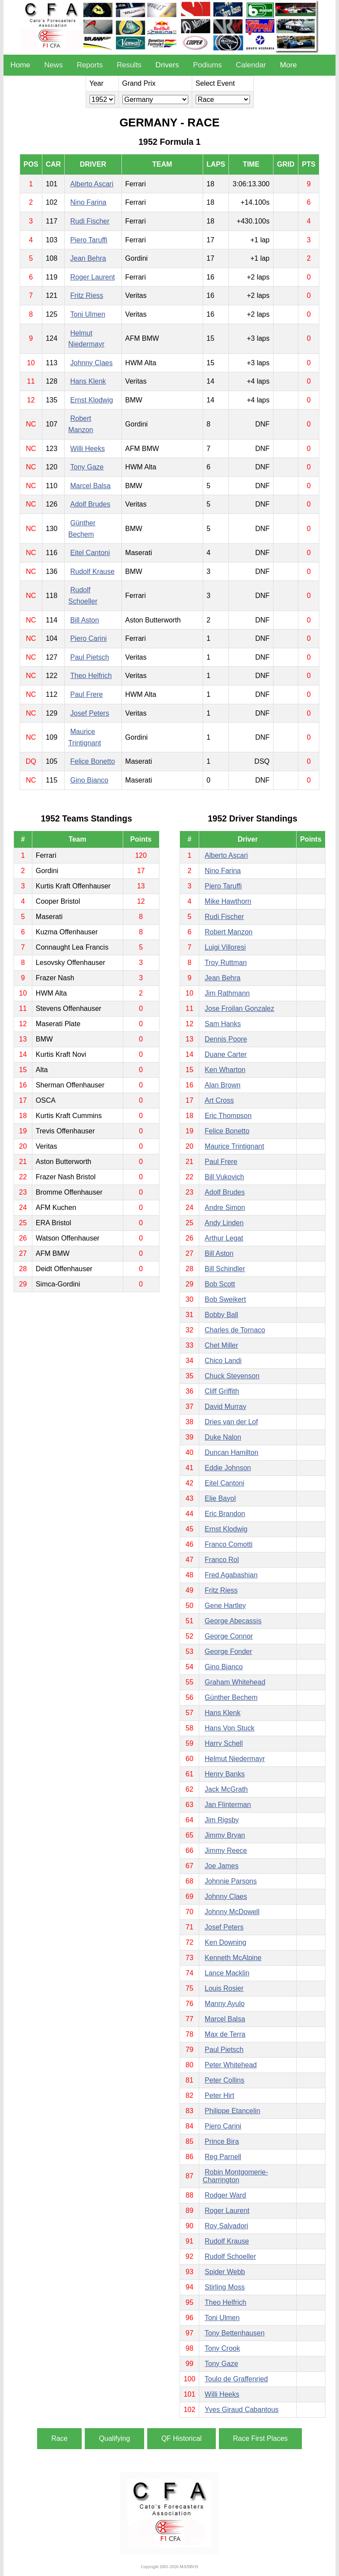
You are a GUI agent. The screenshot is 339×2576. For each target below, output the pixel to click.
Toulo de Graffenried (236, 2379)
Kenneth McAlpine (233, 1957)
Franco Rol (222, 1559)
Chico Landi (223, 1360)
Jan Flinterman (228, 1804)
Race (59, 2438)
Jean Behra (88, 258)
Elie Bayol (220, 1498)
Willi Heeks (87, 448)
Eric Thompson (228, 1115)
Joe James (222, 1866)
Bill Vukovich (224, 1177)
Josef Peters (89, 713)
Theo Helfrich (91, 675)
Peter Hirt (220, 2095)
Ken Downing (225, 1942)
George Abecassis (233, 1621)
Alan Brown (223, 1085)
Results (129, 65)
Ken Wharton (225, 1069)
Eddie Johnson (228, 1468)
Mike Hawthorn (228, 901)
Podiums (207, 65)
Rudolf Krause (92, 571)
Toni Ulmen (87, 314)
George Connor (229, 1636)
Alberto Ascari (92, 184)
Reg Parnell (223, 2156)
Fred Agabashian (231, 1575)
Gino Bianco (89, 780)
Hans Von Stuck (230, 1728)
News (53, 65)
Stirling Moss (225, 2287)
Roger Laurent (92, 277)
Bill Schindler (225, 1268)
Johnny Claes (91, 363)
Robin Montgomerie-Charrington (235, 2176)
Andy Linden (224, 1223)
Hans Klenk (88, 381)
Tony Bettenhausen (235, 2333)
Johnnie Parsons (231, 1881)
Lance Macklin (227, 1973)
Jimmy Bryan (225, 1835)
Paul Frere (86, 694)
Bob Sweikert (225, 1299)
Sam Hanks (223, 1024)
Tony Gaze (87, 467)
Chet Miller (221, 1345)
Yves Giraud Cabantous (242, 2409)
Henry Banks (225, 1774)
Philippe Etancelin (232, 2111)
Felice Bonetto (92, 761)
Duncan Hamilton (232, 1452)
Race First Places (260, 2438)
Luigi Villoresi (225, 947)
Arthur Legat (224, 1238)
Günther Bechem (231, 1697)
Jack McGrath (226, 1789)
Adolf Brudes (90, 504)
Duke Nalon (223, 1437)
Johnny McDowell (232, 1911)
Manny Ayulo (225, 2003)
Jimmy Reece (226, 1850)
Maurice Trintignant (234, 1146)
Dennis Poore (226, 1039)
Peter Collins (225, 2080)
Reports (90, 65)
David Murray (225, 1406)
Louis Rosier (224, 1988)
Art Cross (219, 1100)
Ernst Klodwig (91, 400)
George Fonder (229, 1651)
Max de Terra (225, 2034)
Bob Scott (220, 1284)
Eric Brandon (225, 1513)
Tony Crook (222, 2348)
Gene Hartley (225, 1605)
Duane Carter (226, 1054)
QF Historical (181, 2438)
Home (20, 65)
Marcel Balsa (90, 485)
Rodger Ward (225, 2195)
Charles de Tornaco (235, 1330)
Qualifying (114, 2438)
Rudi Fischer (90, 221)
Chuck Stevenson (232, 1376)
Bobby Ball (222, 1314)
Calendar (251, 65)
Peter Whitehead (231, 2065)
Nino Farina (88, 202)
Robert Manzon (229, 932)
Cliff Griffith (222, 1391)
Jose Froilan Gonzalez (239, 1008)
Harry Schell (224, 1743)
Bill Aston (84, 620)
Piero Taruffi (88, 240)
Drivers (167, 65)
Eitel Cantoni (90, 552)
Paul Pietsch (89, 657)
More (288, 65)
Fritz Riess (87, 295)
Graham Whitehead (235, 1682)
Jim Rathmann (227, 993)
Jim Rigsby (222, 1820)
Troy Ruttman (226, 962)
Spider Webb (225, 2271)
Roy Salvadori (227, 2226)
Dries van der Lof (231, 1422)
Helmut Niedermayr (235, 1758)
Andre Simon (225, 1207)
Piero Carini (88, 638)
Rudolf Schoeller (230, 2256)
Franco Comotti (229, 1544)
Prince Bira (222, 2141)
